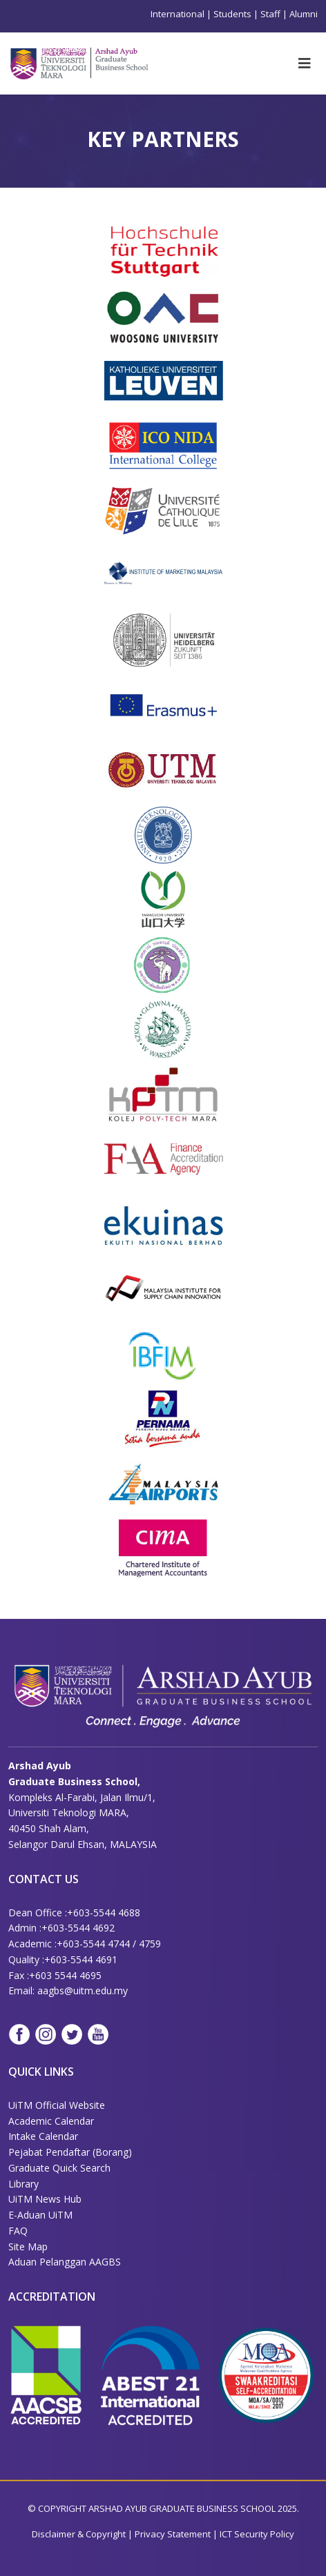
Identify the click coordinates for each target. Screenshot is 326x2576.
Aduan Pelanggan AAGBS (64, 2261)
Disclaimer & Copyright (79, 2534)
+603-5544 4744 (93, 1943)
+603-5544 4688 (103, 1912)
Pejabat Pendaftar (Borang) (70, 2152)
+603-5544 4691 (80, 1959)
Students (232, 14)
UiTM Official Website (56, 2105)
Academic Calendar (51, 2120)
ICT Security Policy (257, 2534)
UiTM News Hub (45, 2198)
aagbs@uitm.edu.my (82, 1990)
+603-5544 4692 (78, 1927)
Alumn (302, 14)
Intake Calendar (43, 2136)
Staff (270, 14)
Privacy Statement (174, 2534)
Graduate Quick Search (59, 2167)
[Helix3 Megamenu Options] (304, 63)
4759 (150, 1943)
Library (23, 2183)
